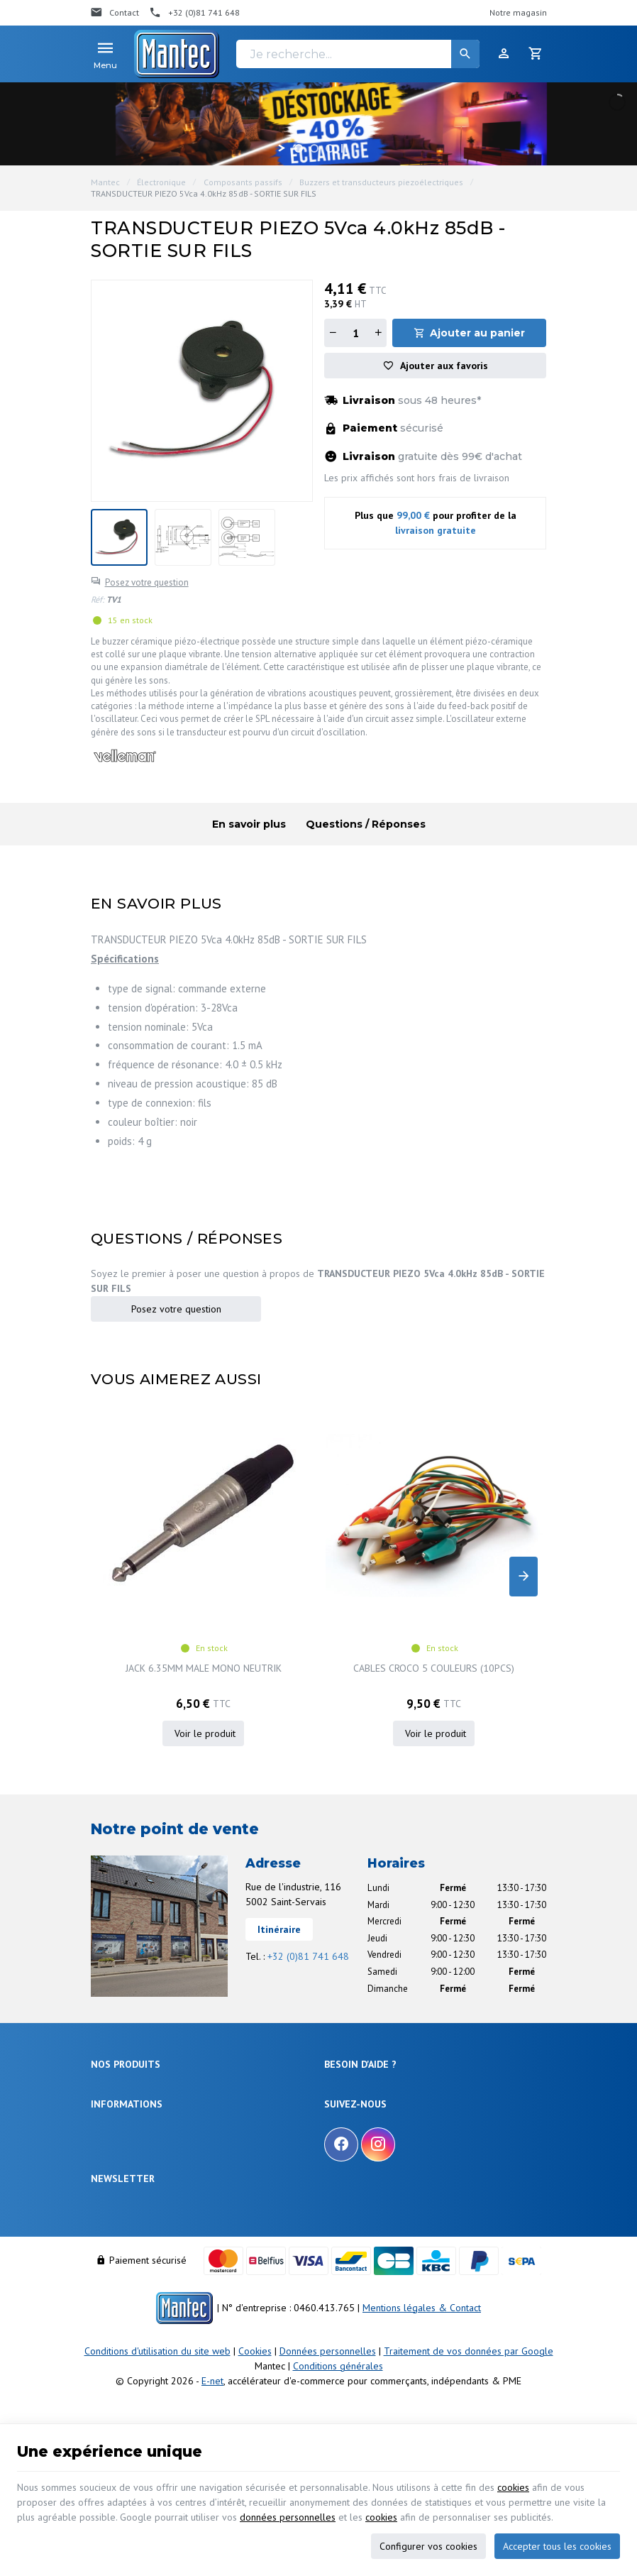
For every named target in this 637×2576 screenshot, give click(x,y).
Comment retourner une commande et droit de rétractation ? (415, 2051)
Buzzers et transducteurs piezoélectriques (381, 182)
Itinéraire (279, 1850)
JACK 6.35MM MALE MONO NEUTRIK (163, 1596)
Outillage (109, 2079)
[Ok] (529, 2317)
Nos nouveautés (122, 2217)
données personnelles (288, 2517)
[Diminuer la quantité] (332, 333)
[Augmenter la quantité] (378, 333)
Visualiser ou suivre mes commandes (397, 2075)
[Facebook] (341, 2197)
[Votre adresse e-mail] (318, 2317)
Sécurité (107, 2045)
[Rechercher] (465, 54)
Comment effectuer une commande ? (397, 2010)
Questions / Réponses (366, 824)
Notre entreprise (122, 2182)
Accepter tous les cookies (557, 2546)
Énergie (105, 2028)
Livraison (341, 2028)
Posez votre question (147, 582)
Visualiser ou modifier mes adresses (395, 2092)
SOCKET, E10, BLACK (490, 1589)
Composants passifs (243, 182)
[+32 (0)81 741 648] (194, 13)
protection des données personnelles (201, 2357)
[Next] (523, 1537)
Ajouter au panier (477, 333)
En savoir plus (249, 824)
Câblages (109, 2096)
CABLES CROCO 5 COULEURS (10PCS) (327, 1596)
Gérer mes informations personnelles (397, 2110)
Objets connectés (125, 2062)
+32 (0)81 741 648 (308, 1877)
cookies (513, 2487)
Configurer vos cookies (428, 2546)
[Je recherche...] (358, 54)
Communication (122, 2114)
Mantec (105, 182)
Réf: (97, 599)
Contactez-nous (121, 2234)
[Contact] (114, 13)
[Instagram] (378, 2197)
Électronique (161, 182)
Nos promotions (122, 2199)
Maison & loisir (120, 2131)
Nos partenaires (122, 2251)
